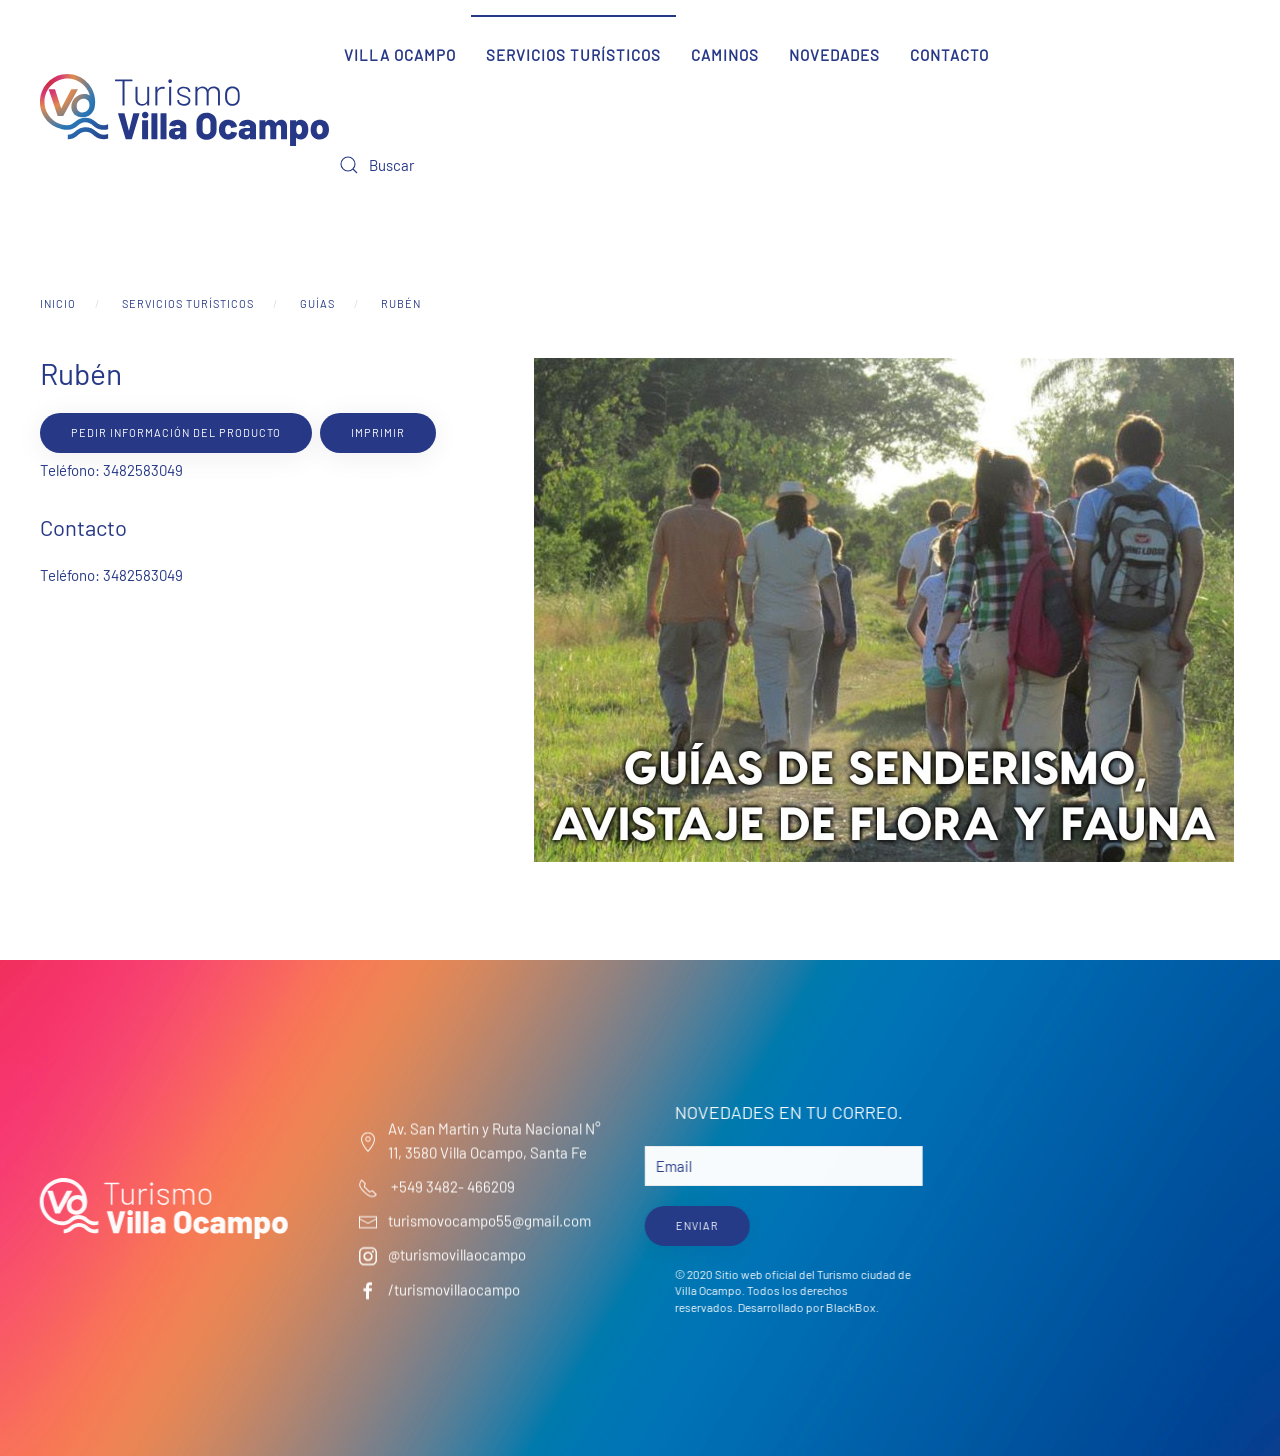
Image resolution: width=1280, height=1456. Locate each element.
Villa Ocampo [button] (400, 55)
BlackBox (848, 1307)
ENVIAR (694, 1224)
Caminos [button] (725, 55)
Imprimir (378, 432)
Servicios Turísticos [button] (573, 55)
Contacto (949, 55)
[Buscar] (449, 165)
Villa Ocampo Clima (1114, 1175)
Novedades (834, 55)
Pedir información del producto (176, 432)
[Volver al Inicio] (184, 110)
